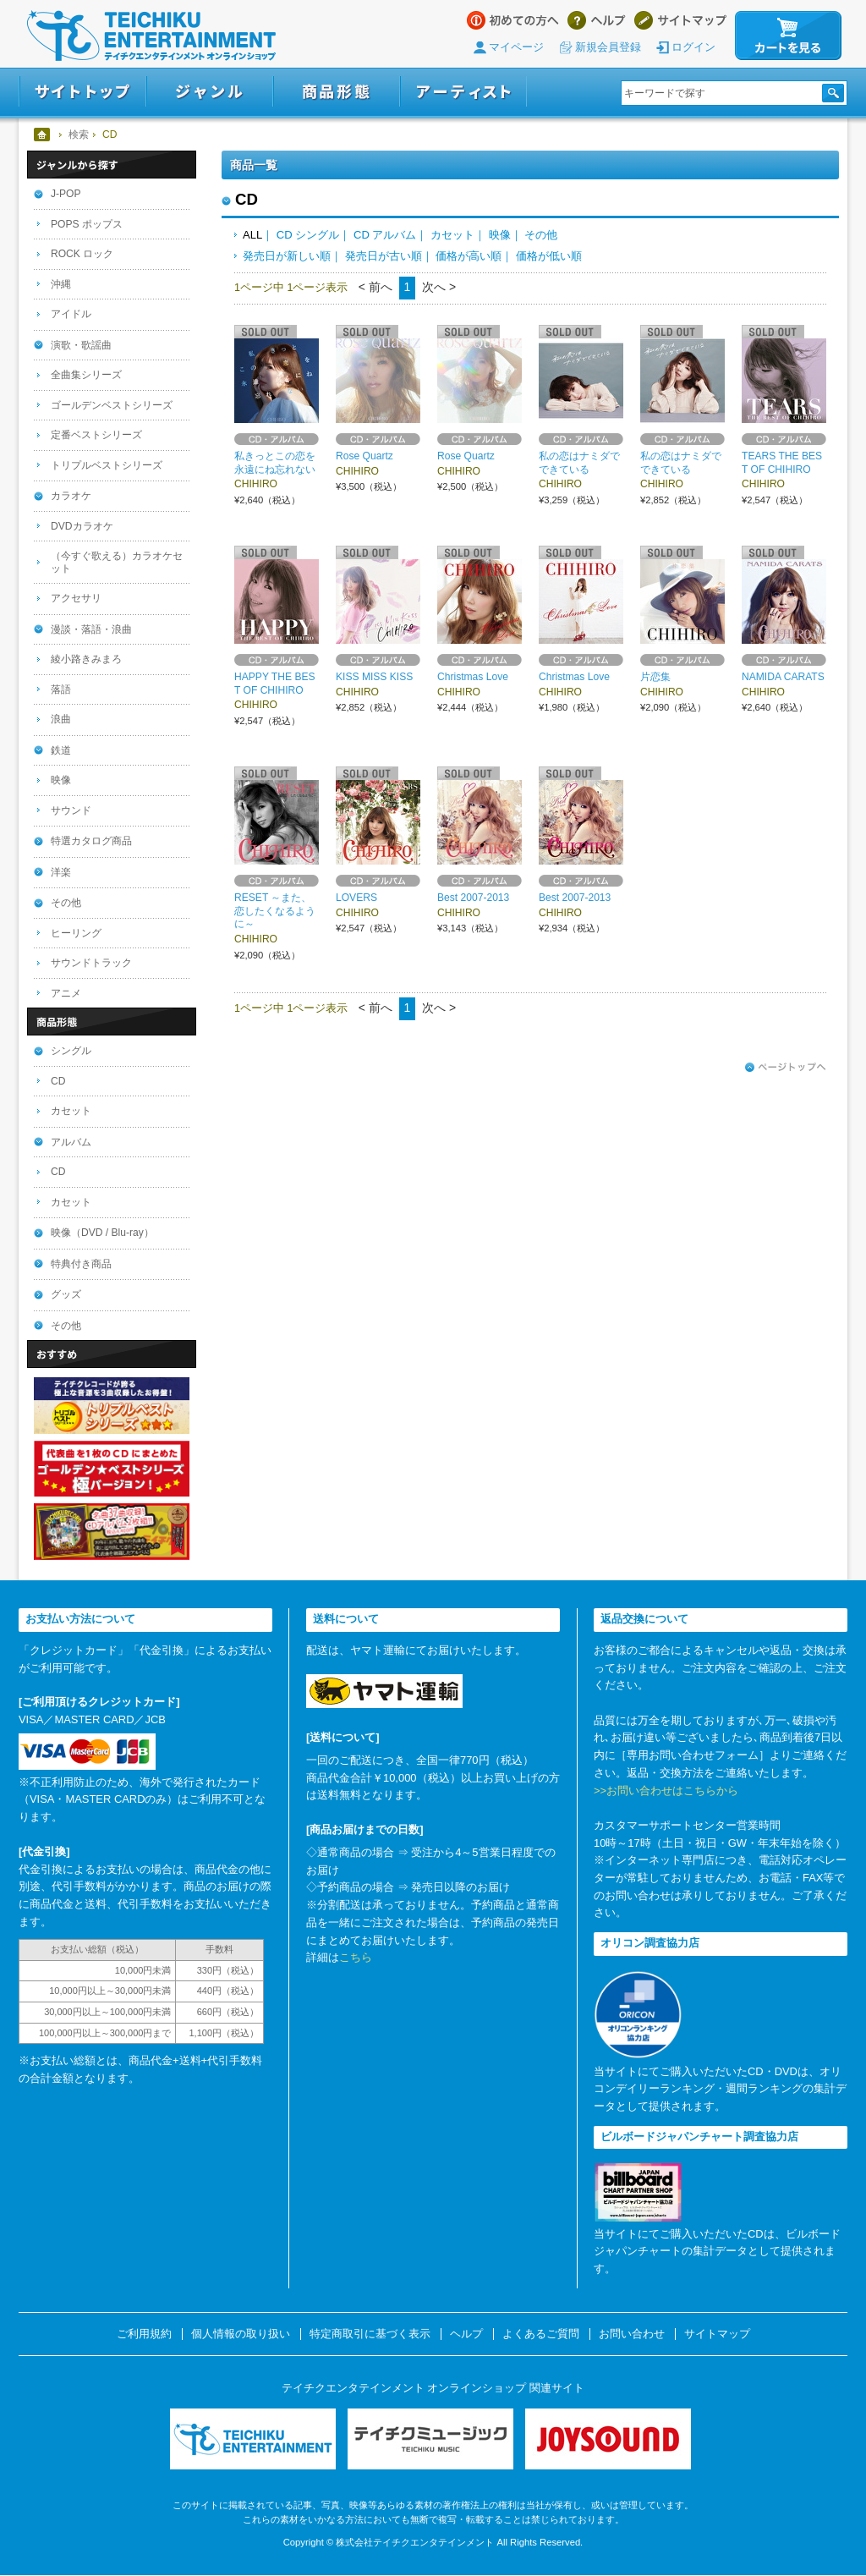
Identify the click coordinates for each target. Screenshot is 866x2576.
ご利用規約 (144, 2334)
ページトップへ (785, 1068)
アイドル (71, 314)
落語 (61, 689)
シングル (71, 1051)
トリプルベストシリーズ (106, 465)
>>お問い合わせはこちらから (666, 1790)
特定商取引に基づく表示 (370, 2334)
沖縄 (61, 284)
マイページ (516, 47)
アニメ (66, 993)
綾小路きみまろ (86, 659)
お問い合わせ (632, 2334)
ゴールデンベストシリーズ (112, 405)
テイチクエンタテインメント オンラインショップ (151, 35)
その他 (540, 234)
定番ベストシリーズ (96, 435)
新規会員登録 (608, 47)
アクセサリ (76, 598)
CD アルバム (385, 234)
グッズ (66, 1294)
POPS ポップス (87, 224)
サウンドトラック (91, 963)
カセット (452, 234)
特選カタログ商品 (91, 841)
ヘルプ (596, 20)
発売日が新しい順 (287, 256)
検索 (79, 134)
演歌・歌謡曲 (81, 345)
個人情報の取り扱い (240, 2334)
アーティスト (463, 92)
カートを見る (788, 35)
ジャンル (209, 92)
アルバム (71, 1142)
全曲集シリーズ (86, 375)
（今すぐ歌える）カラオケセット (117, 562)
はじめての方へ (513, 20)
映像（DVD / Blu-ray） (102, 1233)
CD (58, 1081)
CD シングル (308, 234)
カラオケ (71, 496)
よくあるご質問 (540, 2334)
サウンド (71, 810)
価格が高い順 (469, 256)
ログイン (693, 47)
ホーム (43, 134)
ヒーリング (76, 933)
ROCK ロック (82, 254)
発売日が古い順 (383, 256)
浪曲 (61, 719)
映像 (500, 234)
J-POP (66, 194)
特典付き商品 (81, 1264)
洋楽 (61, 872)
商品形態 (336, 92)
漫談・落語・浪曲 (91, 629)
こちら (355, 1957)
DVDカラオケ (82, 526)
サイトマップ (680, 20)
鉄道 (61, 750)
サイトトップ (82, 92)
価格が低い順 (549, 256)
